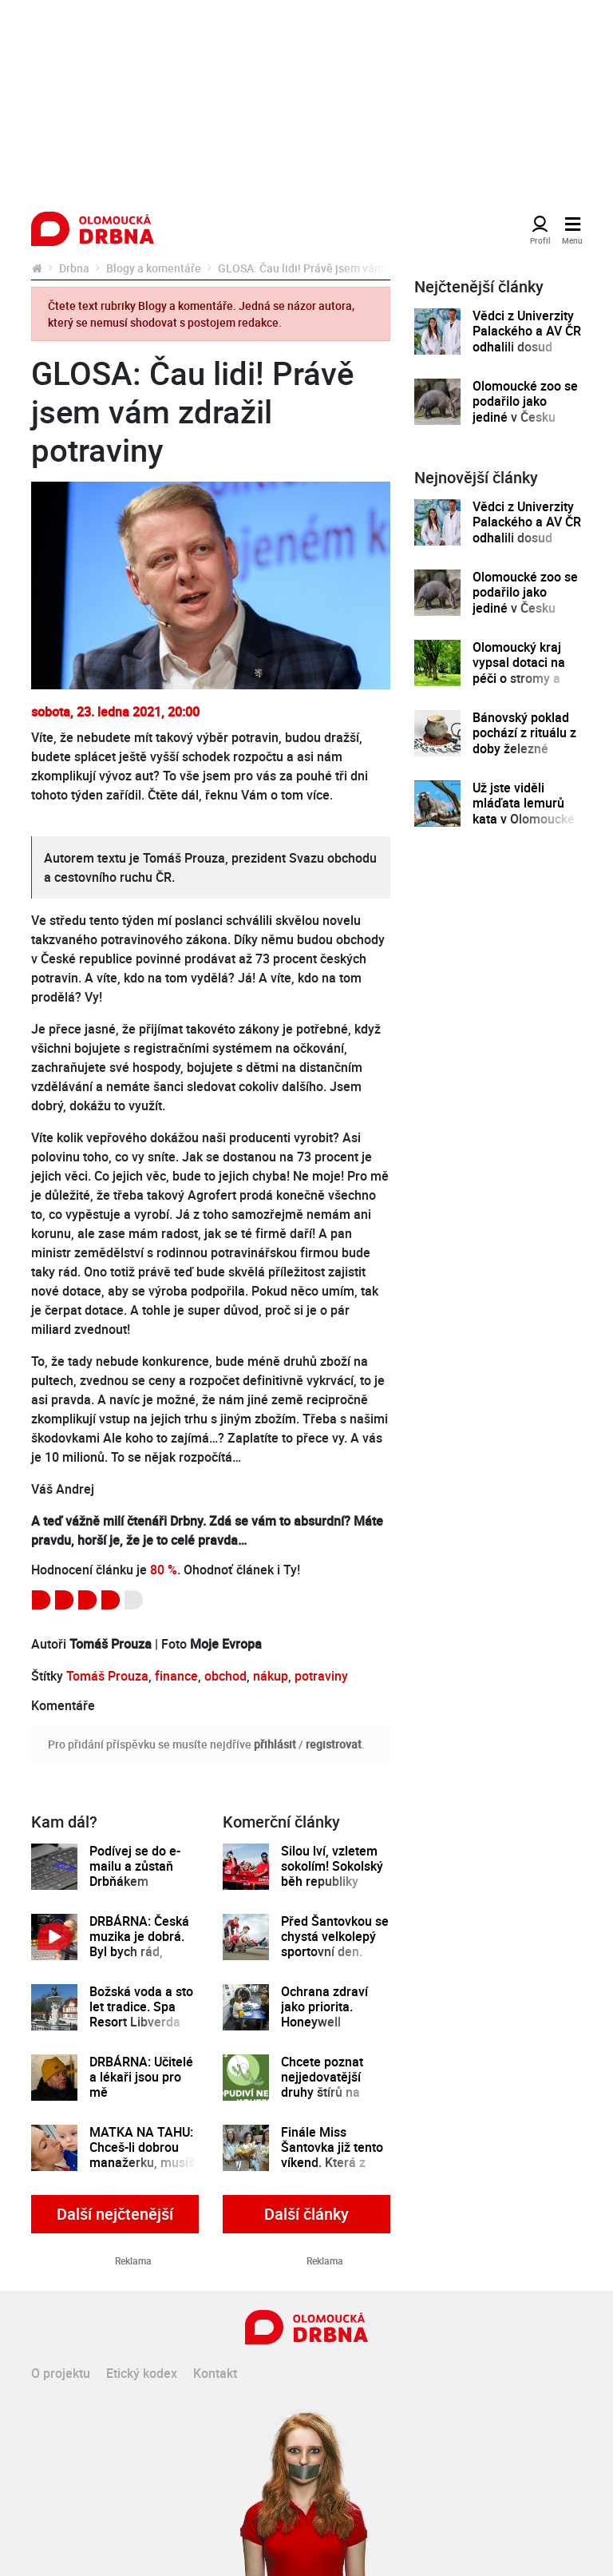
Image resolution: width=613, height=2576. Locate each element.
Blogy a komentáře (153, 268)
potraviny (321, 1676)
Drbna (74, 268)
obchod (225, 1676)
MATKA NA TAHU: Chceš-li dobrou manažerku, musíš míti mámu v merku (142, 2163)
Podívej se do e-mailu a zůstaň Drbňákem (134, 1867)
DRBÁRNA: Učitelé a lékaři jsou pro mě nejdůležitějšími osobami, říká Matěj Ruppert (141, 2100)
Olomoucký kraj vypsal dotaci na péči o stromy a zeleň (519, 670)
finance (176, 1676)
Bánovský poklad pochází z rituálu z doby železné (524, 733)
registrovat (334, 1744)
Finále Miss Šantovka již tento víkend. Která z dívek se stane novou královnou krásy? (332, 2171)
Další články (306, 2214)
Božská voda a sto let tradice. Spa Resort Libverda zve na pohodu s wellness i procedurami (141, 2030)
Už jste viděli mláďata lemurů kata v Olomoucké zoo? (524, 811)
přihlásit (275, 1744)
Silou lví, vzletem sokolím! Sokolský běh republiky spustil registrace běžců (332, 1882)
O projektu (60, 2373)
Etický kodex (141, 2373)
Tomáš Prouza (107, 1676)
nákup (270, 1676)
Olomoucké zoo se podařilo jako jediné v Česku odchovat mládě (525, 409)
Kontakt (215, 2373)
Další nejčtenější (115, 2214)
